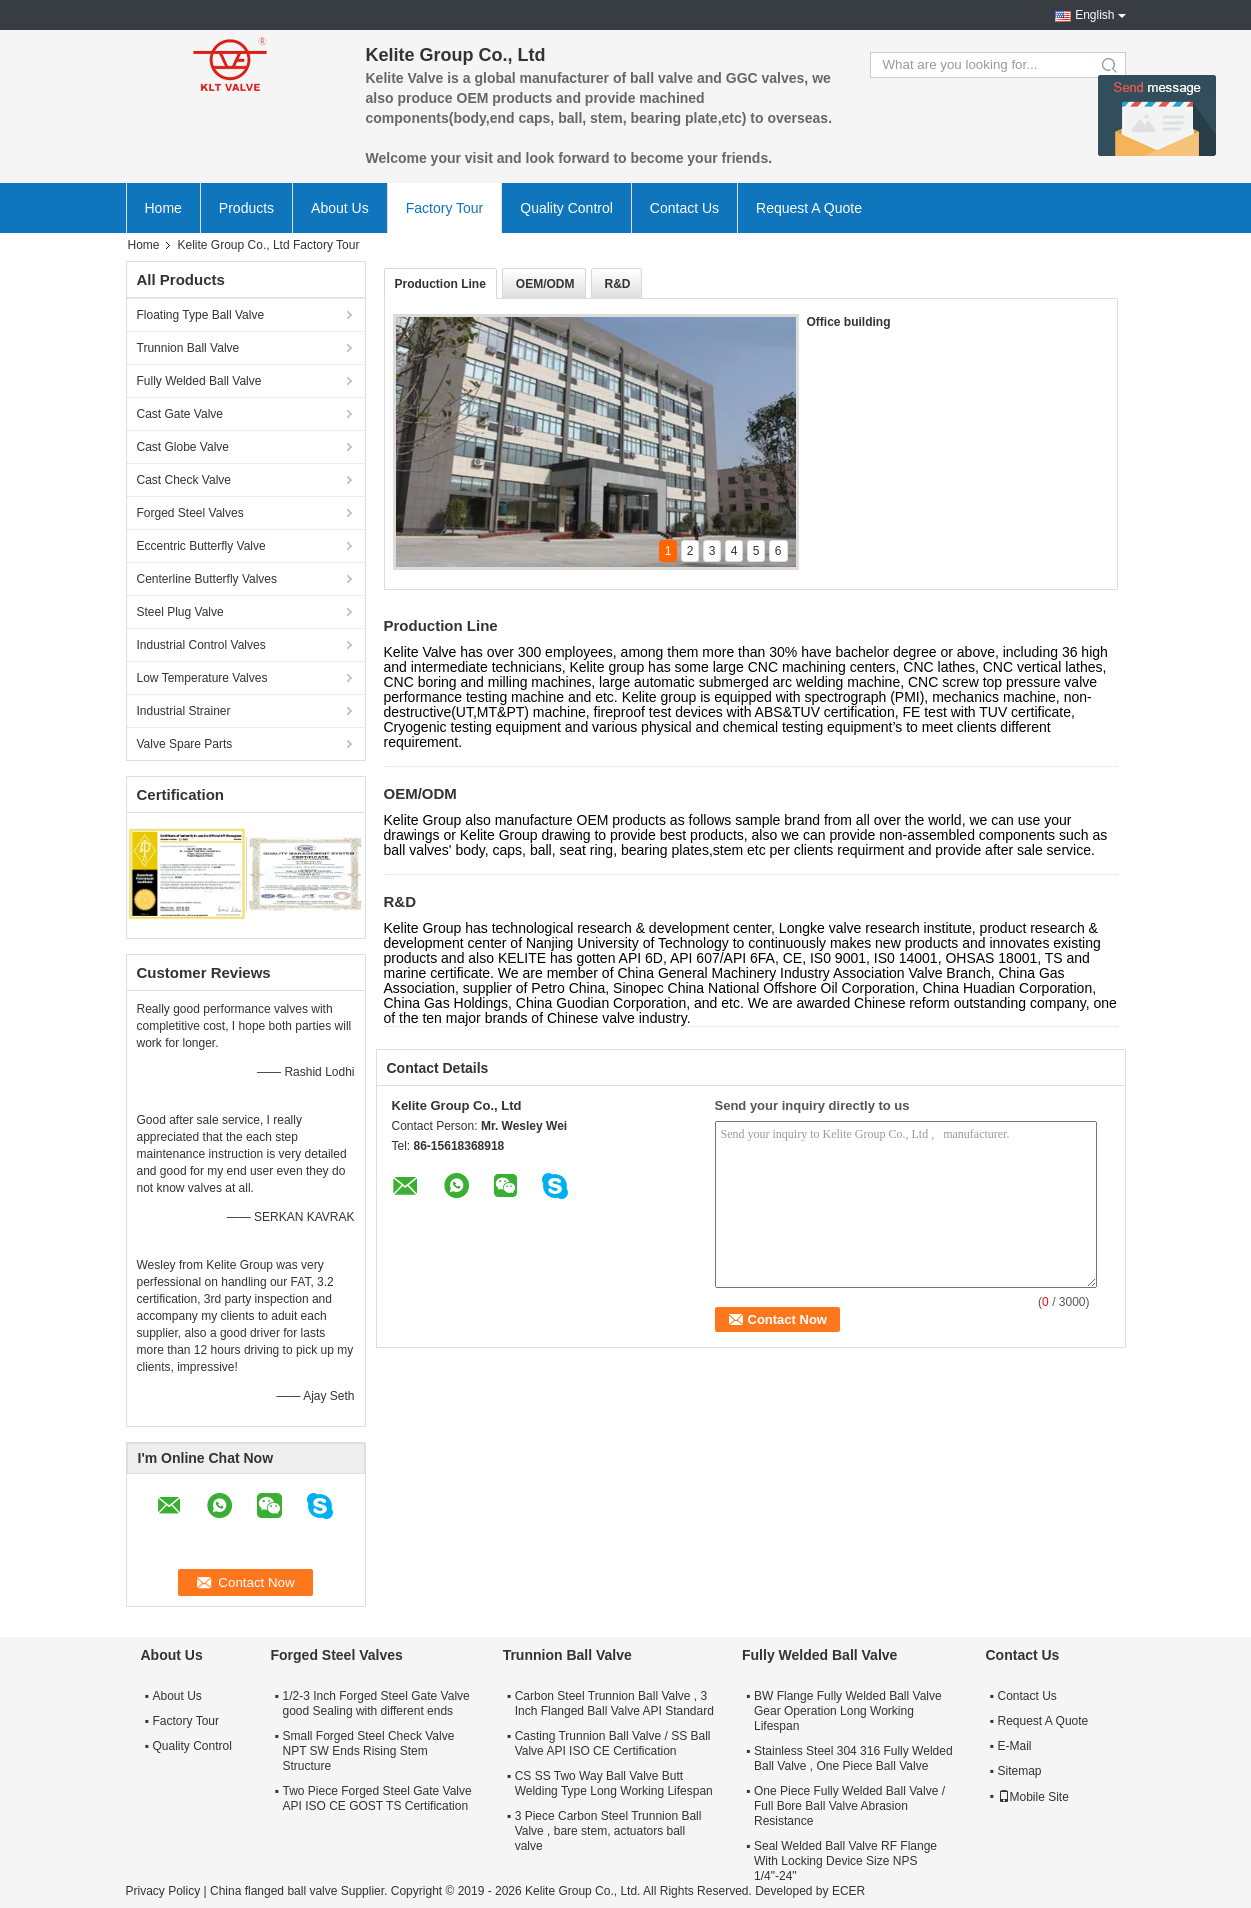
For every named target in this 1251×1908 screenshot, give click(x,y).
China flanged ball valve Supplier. (300, 1891)
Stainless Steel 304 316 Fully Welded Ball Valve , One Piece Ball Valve (853, 1758)
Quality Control (566, 208)
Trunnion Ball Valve (188, 348)
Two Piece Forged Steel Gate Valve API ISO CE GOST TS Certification (377, 1798)
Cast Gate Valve (180, 414)
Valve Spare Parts (185, 744)
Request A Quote (809, 208)
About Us (340, 208)
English (1094, 15)
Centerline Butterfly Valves (207, 579)
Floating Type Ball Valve (201, 315)
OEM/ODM (545, 284)
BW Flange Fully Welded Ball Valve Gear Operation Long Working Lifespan (848, 1711)
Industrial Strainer (184, 711)
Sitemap (1020, 1771)
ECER (848, 1891)
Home (163, 208)
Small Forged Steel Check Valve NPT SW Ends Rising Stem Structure (369, 1751)
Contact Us (684, 208)
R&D (618, 284)
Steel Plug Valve (180, 612)
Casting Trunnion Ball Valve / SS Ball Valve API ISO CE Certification (613, 1743)
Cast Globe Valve (183, 447)
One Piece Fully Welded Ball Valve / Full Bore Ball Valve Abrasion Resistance (849, 1806)
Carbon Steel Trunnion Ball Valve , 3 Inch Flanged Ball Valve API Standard (614, 1703)
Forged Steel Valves (190, 513)
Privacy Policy (163, 1891)
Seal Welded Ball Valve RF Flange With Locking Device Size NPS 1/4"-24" (845, 1861)
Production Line (440, 284)
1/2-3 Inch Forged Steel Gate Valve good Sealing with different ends (376, 1703)
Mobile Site (1033, 1797)
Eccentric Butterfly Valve (201, 546)
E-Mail (1015, 1746)
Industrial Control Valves (201, 645)
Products (246, 208)
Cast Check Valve (184, 480)
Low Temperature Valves (202, 678)
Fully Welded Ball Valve (199, 381)
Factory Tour (445, 208)
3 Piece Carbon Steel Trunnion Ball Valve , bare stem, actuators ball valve (608, 1831)
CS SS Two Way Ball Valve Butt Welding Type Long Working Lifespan (614, 1783)
